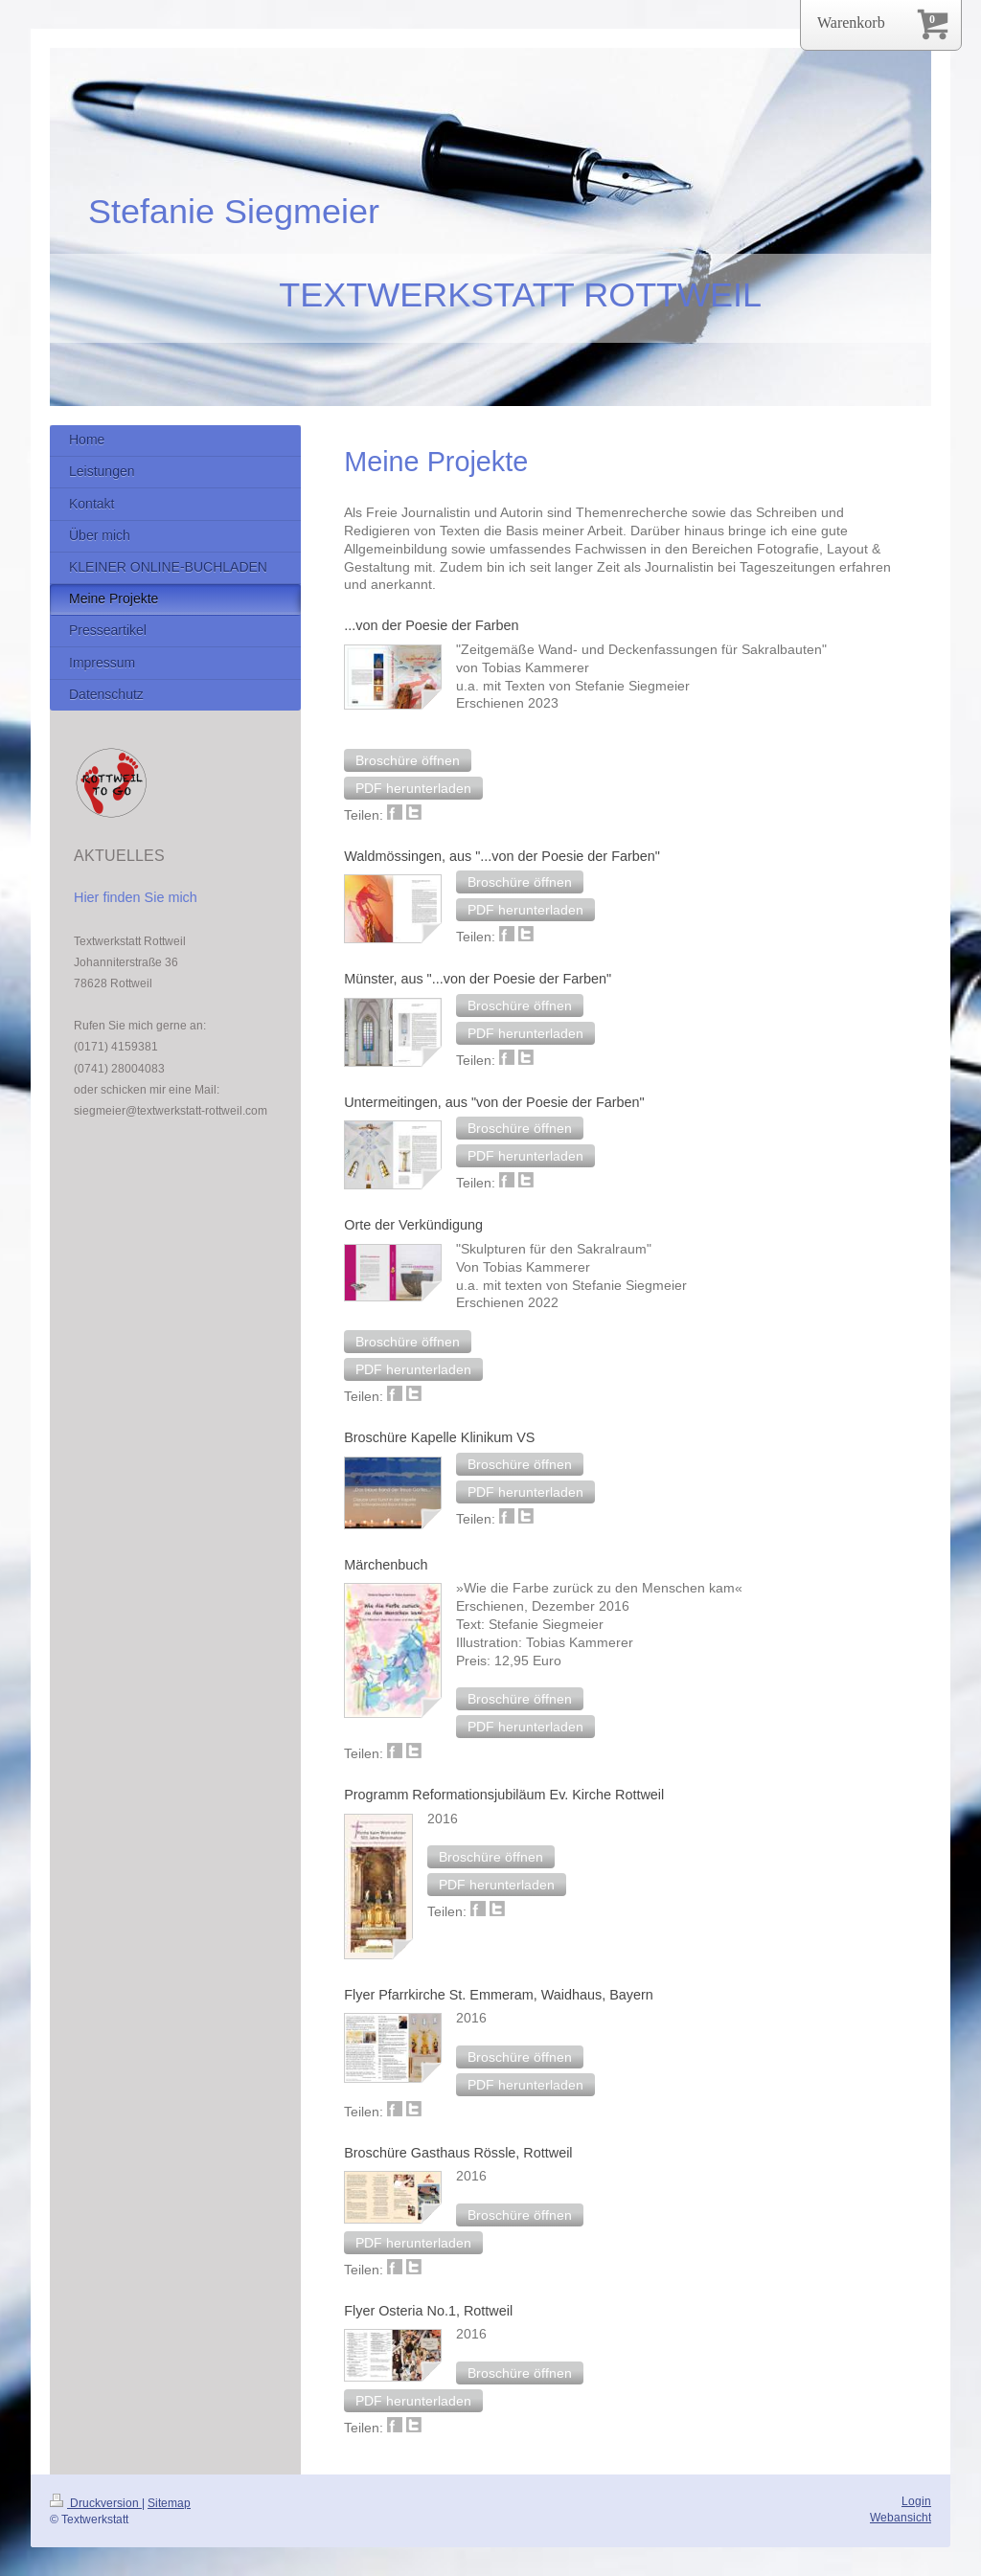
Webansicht (900, 2517)
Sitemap (169, 2503)
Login (916, 2501)
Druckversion (96, 2503)
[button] (407, 760)
